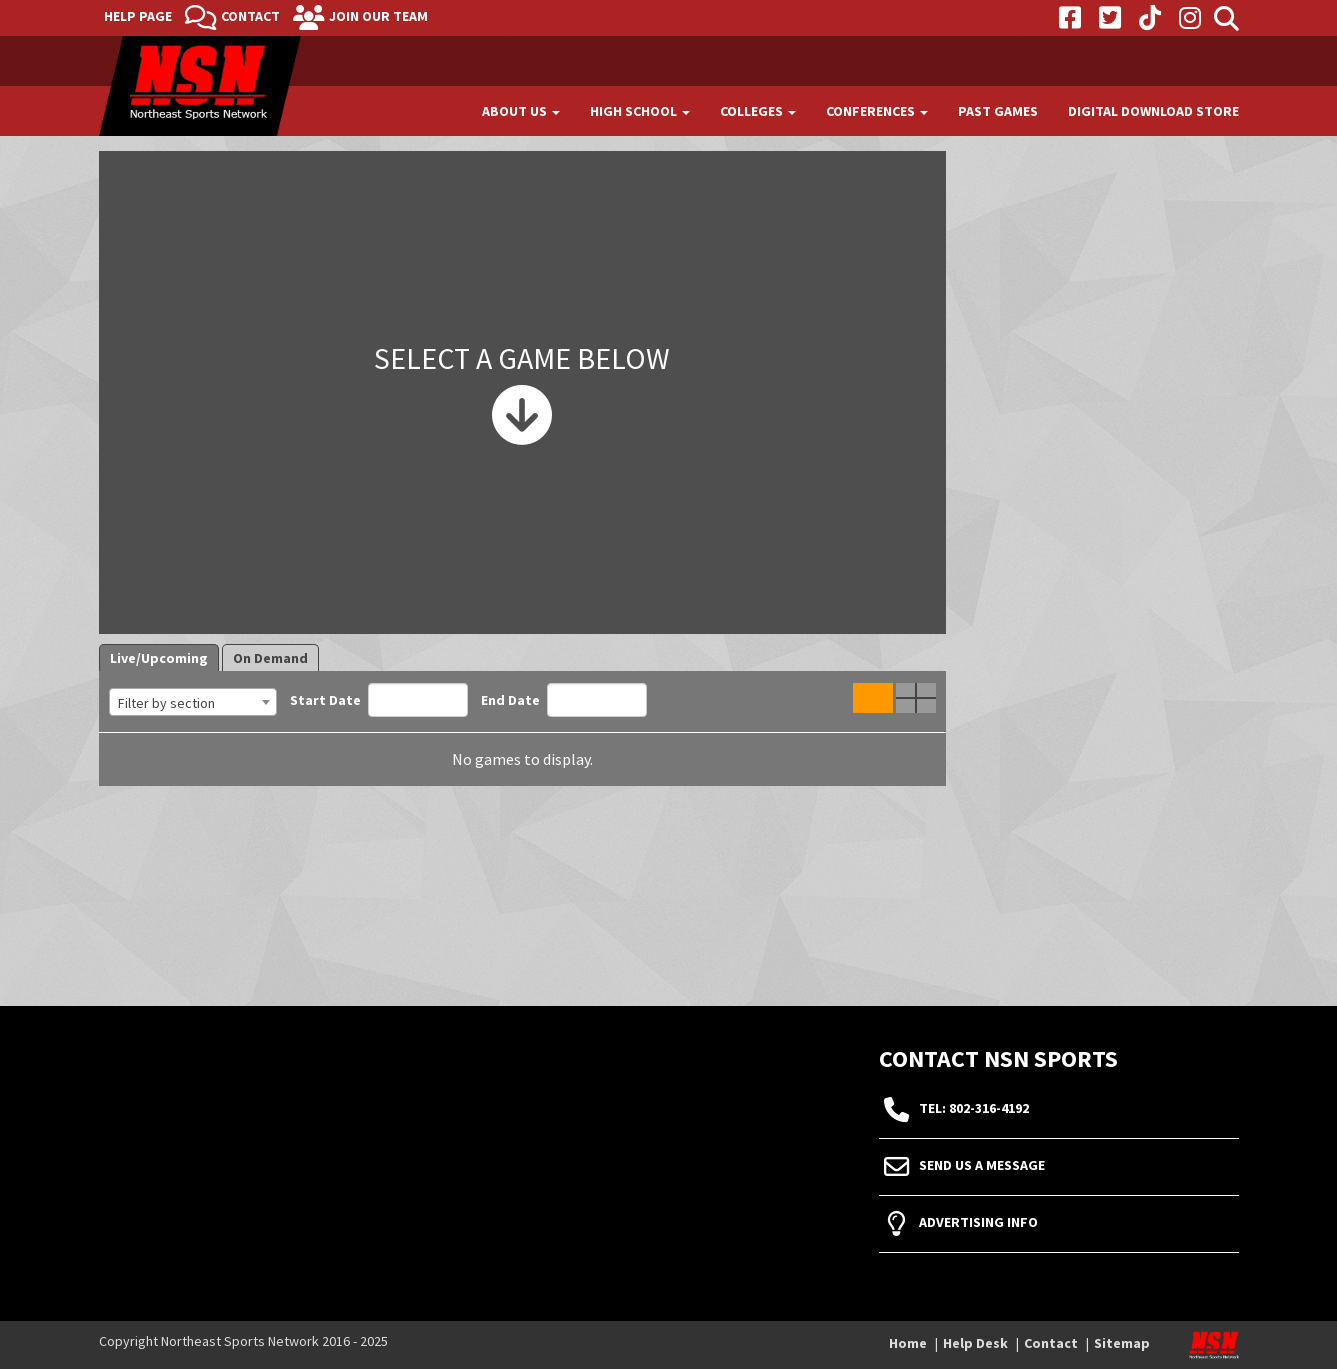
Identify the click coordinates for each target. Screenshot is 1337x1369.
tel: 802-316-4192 (974, 1109)
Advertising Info (978, 1223)
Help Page (138, 16)
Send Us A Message (982, 1166)
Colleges (758, 111)
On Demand (270, 658)
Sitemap (1122, 1343)
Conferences (877, 111)
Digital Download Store (1153, 111)
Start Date (379, 700)
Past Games (998, 111)
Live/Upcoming (159, 658)
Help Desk (975, 1343)
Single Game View (873, 698)
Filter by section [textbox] (166, 703)
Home (908, 1343)
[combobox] (193, 702)
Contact (250, 16)
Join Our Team (378, 16)
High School (640, 111)
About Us (521, 111)
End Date (564, 700)
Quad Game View (916, 698)
